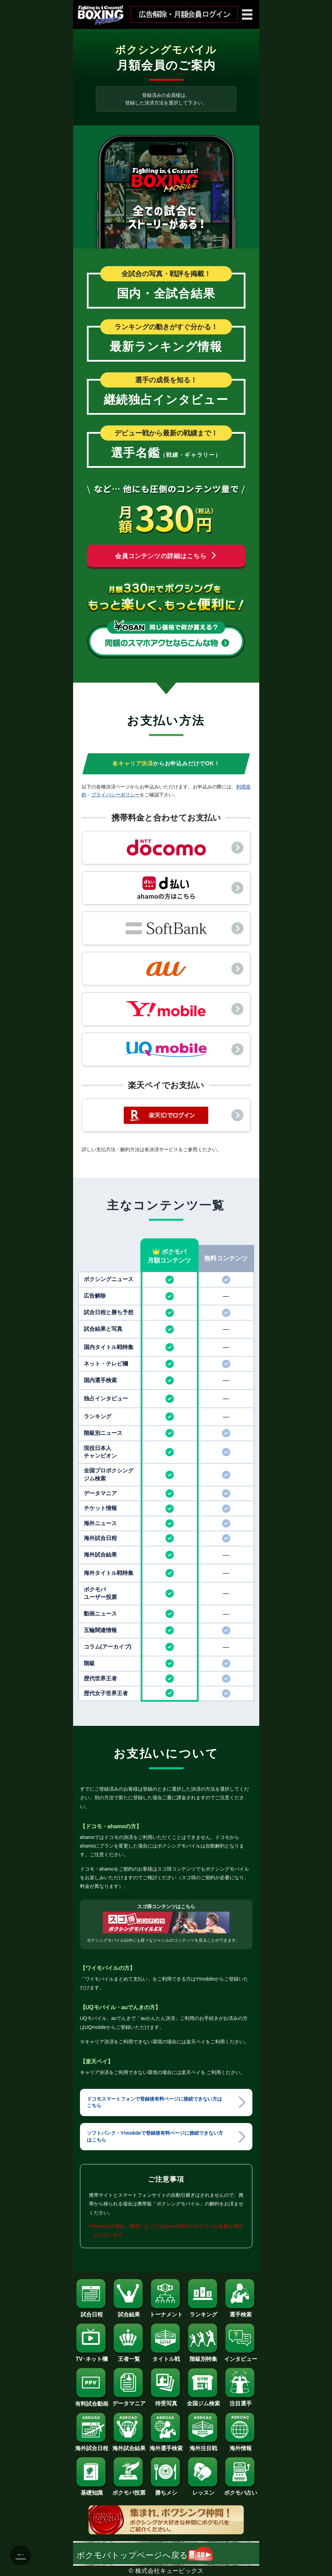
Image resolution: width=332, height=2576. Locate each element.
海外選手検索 (166, 2445)
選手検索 (241, 2311)
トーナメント (166, 2311)
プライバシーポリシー (115, 794)
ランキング (203, 2311)
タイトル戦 (166, 2356)
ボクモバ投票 (129, 2490)
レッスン (203, 2490)
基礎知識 (92, 2490)
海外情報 (241, 2445)
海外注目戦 (203, 2445)
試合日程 (92, 2311)
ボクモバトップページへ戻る (145, 2555)
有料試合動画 (92, 2401)
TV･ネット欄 (92, 2356)
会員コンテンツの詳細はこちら (166, 556)
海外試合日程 (92, 2445)
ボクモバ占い (241, 2490)
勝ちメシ (166, 2490)
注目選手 (241, 2400)
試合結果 (129, 2311)
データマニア (129, 2400)
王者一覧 (129, 2356)
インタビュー (241, 2356)
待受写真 (166, 2400)
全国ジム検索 (203, 2400)
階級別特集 (203, 2356)
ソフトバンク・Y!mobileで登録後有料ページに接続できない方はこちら (155, 2136)
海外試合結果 (129, 2445)
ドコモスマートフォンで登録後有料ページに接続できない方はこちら (154, 2102)
